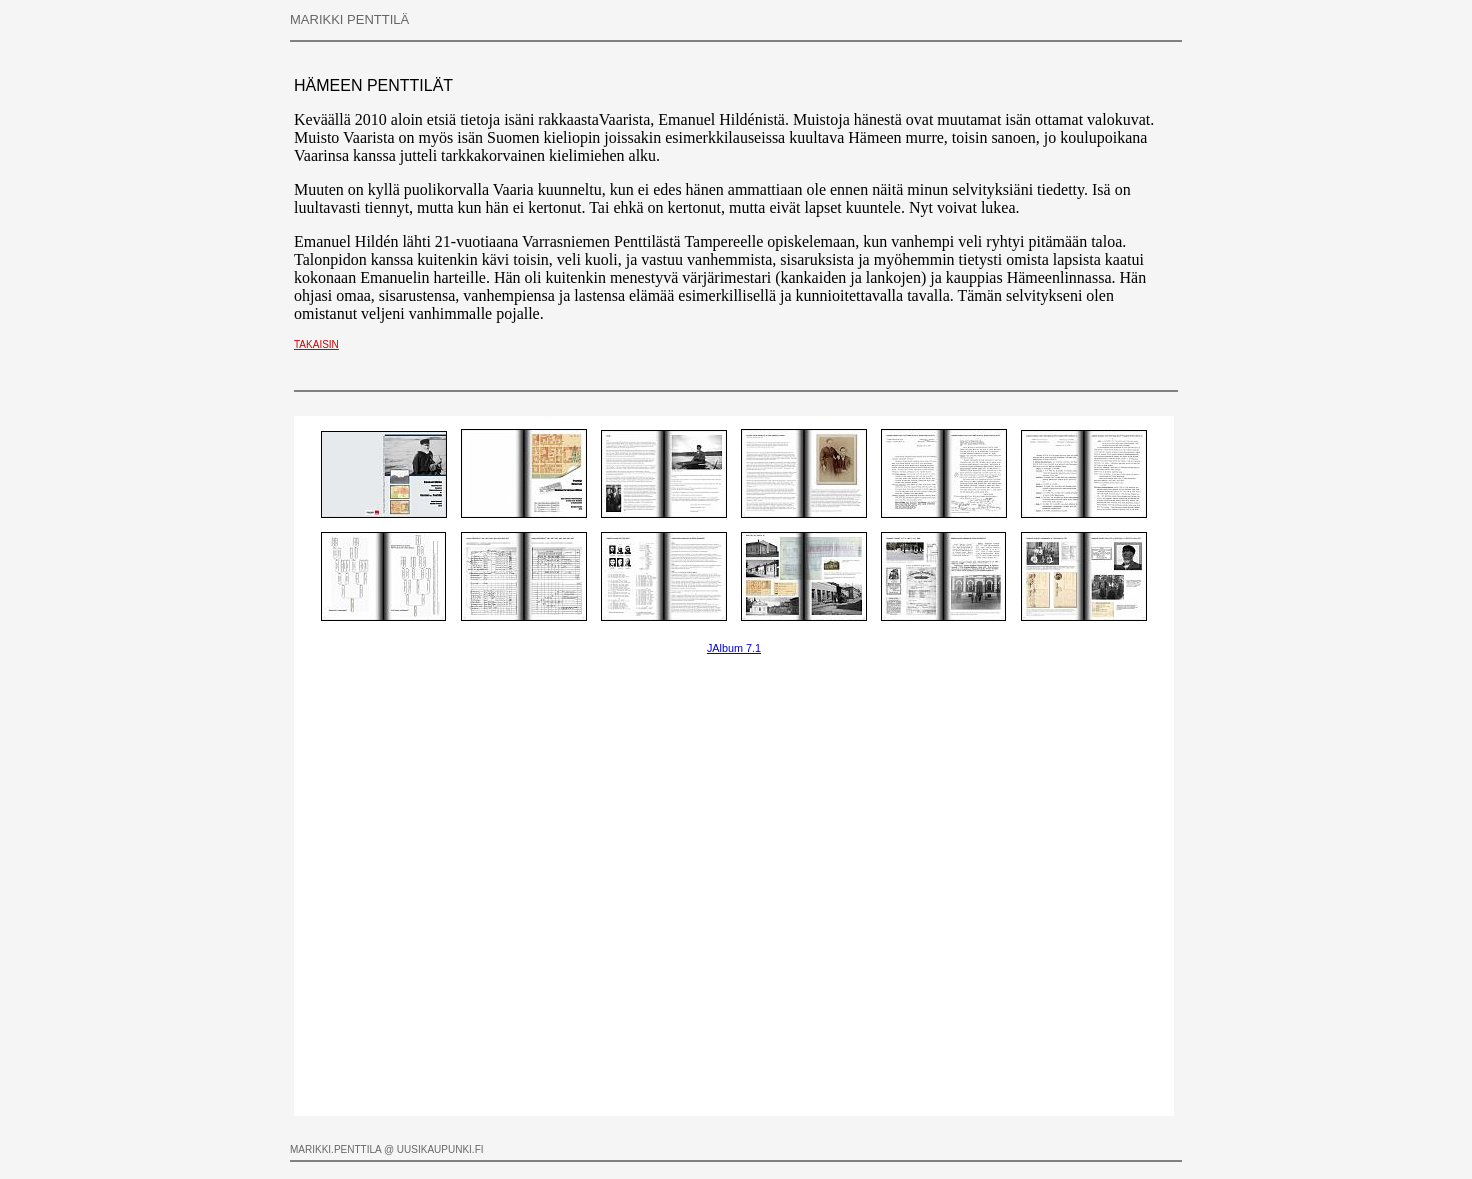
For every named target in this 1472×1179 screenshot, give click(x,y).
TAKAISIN (316, 344)
